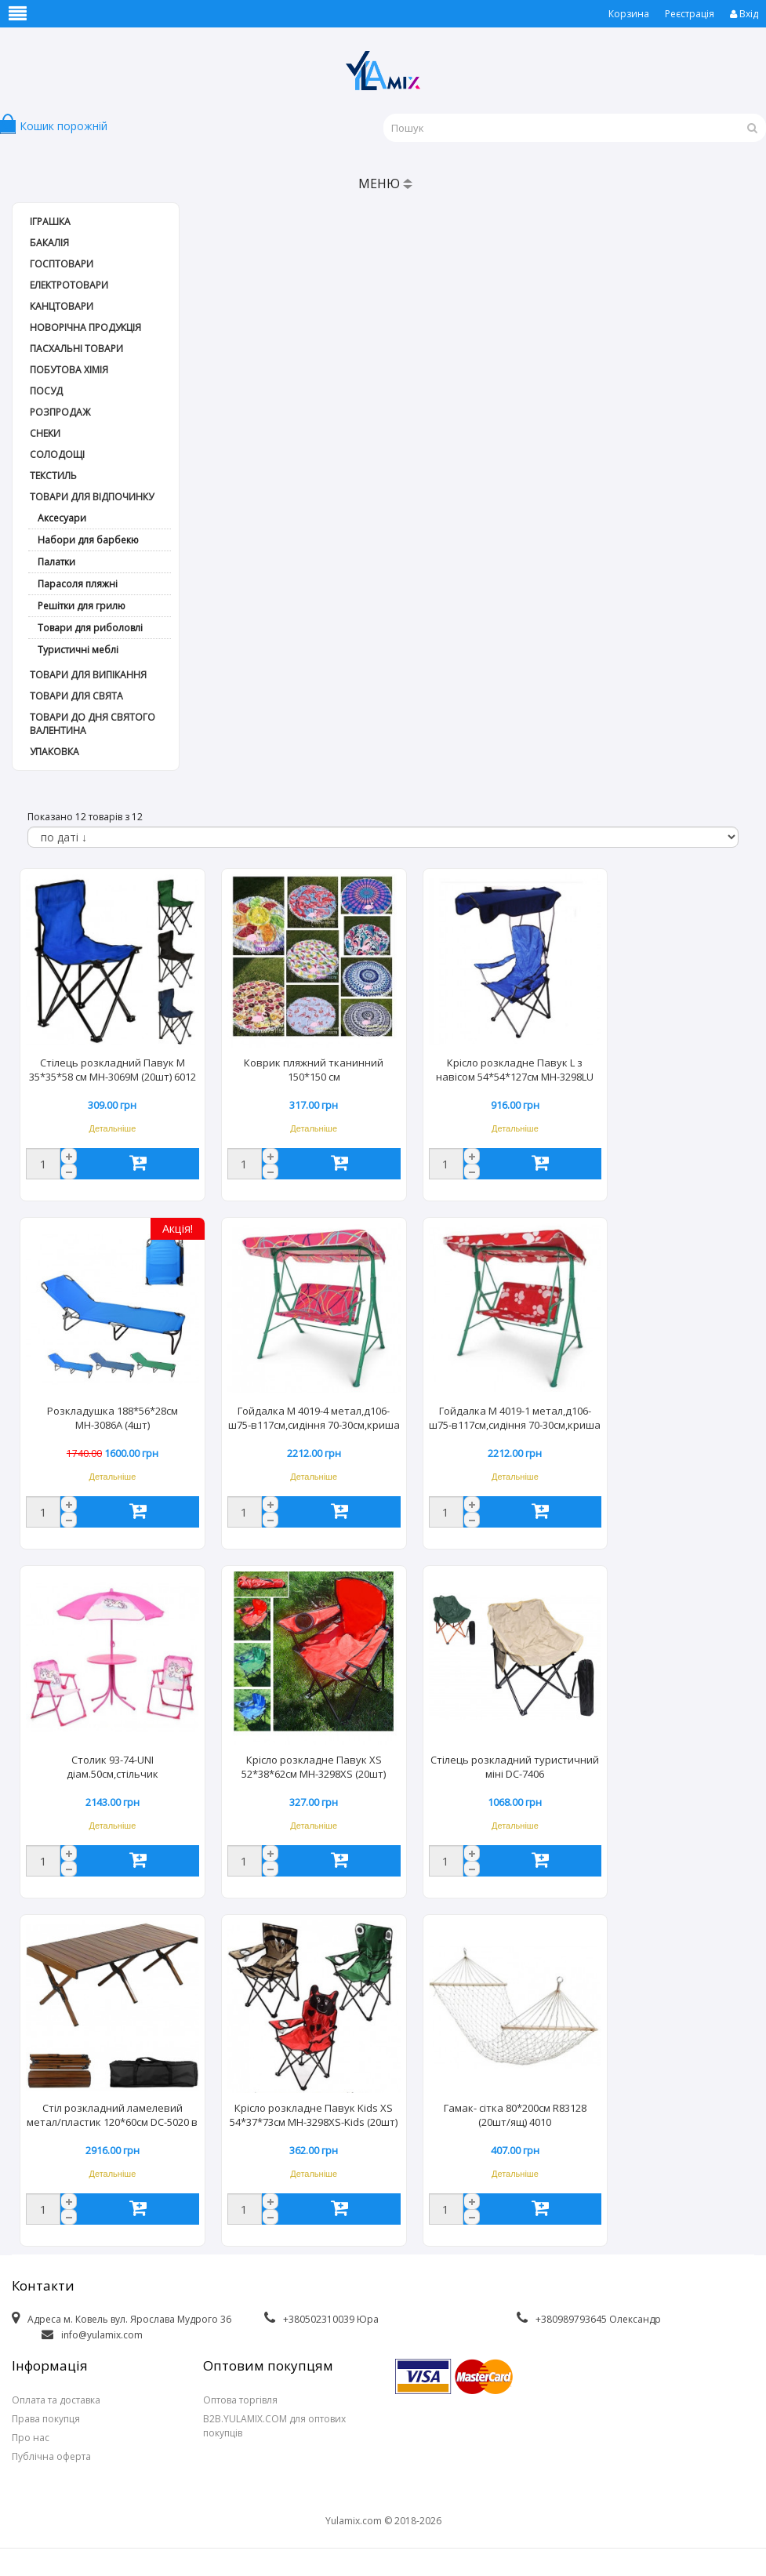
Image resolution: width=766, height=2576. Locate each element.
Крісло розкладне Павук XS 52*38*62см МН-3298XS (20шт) (313, 1767)
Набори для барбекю (88, 540)
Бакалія (49, 242)
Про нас (30, 2437)
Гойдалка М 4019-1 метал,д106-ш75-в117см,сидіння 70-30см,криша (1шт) (515, 1419)
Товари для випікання (88, 674)
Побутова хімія (69, 369)
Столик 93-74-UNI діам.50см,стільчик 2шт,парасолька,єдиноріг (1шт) (112, 1768)
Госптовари (61, 264)
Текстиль (53, 475)
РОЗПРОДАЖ (60, 412)
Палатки (56, 562)
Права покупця (46, 2418)
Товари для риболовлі (90, 627)
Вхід (744, 13)
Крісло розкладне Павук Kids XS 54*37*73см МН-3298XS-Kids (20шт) (314, 2115)
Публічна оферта (51, 2456)
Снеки (45, 433)
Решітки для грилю (81, 605)
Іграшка (50, 221)
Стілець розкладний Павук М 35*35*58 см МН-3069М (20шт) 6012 (112, 1069)
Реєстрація (689, 13)
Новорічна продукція (85, 327)
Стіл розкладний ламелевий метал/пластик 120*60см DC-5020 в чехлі (112, 2116)
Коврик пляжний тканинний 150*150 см (313, 1069)
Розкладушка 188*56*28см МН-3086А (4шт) (112, 1418)
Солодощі (57, 454)
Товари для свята (76, 696)
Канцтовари (61, 306)
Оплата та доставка (56, 2400)
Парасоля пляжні (78, 583)
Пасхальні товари (76, 348)
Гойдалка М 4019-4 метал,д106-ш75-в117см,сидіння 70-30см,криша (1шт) (314, 1419)
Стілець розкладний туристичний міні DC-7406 (514, 1767)
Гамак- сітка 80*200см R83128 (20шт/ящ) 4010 (515, 2115)
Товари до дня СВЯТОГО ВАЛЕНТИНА (92, 723)
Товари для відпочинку (92, 496)
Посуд (46, 391)
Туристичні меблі (78, 649)
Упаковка (54, 751)
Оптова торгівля (240, 2400)
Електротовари (69, 285)
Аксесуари (62, 518)
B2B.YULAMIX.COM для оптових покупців (274, 2426)
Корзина (628, 13)
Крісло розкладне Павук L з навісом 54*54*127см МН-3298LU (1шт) (515, 1071)
